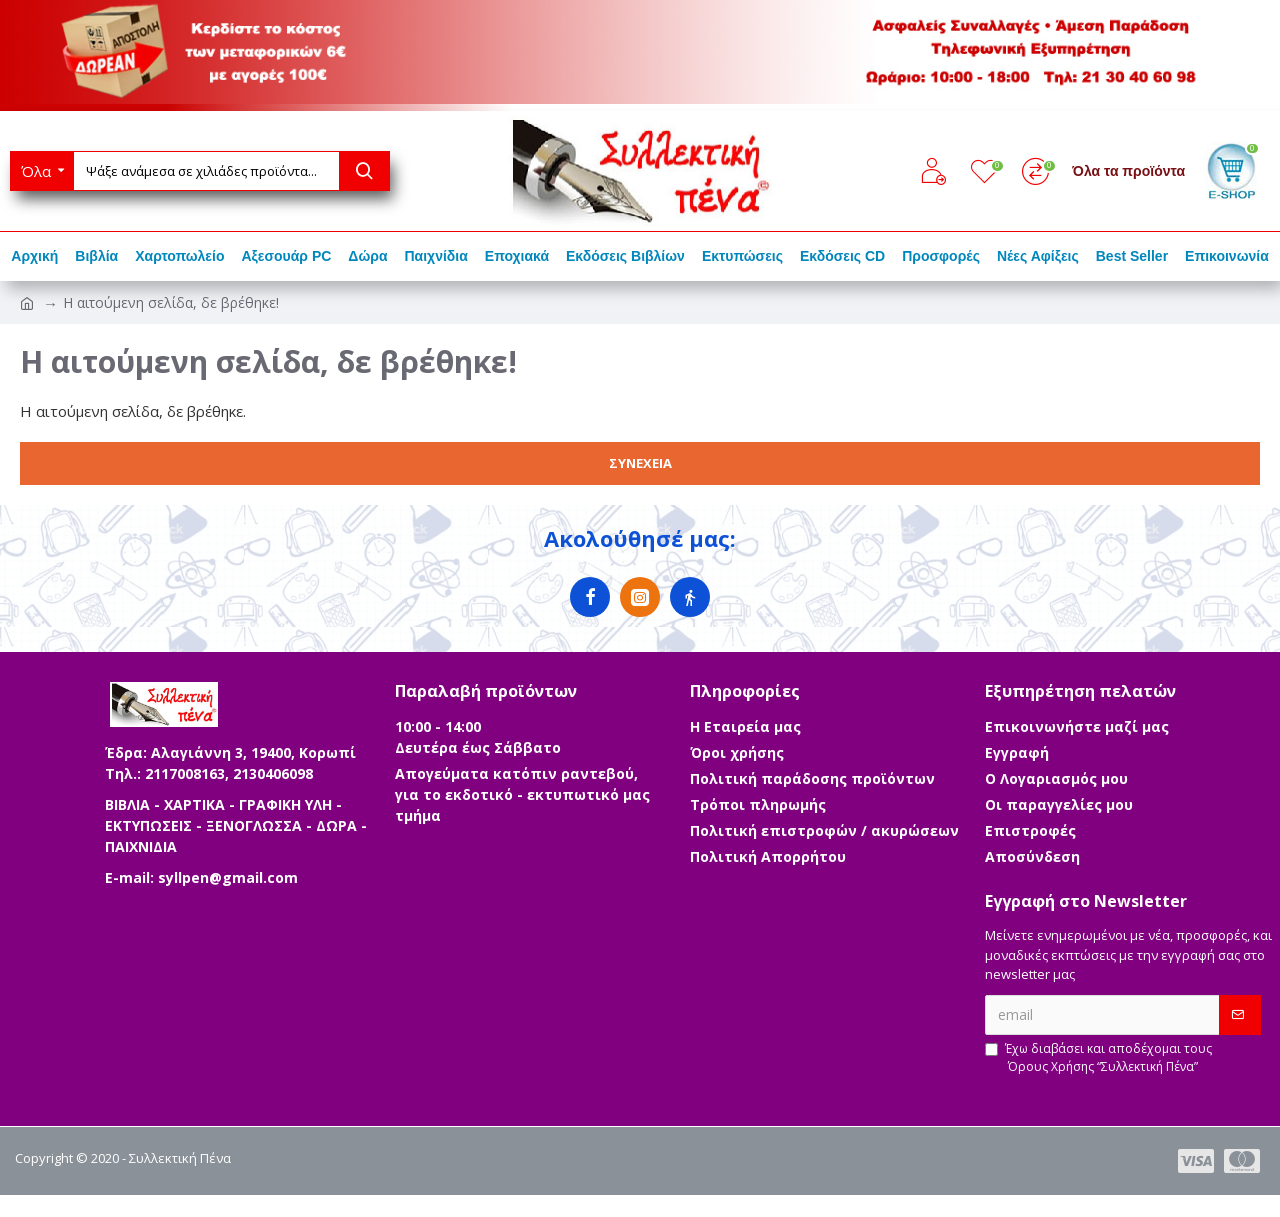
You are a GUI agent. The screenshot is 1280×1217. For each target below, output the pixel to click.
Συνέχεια (640, 463)
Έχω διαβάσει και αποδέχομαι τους (1098, 1058)
